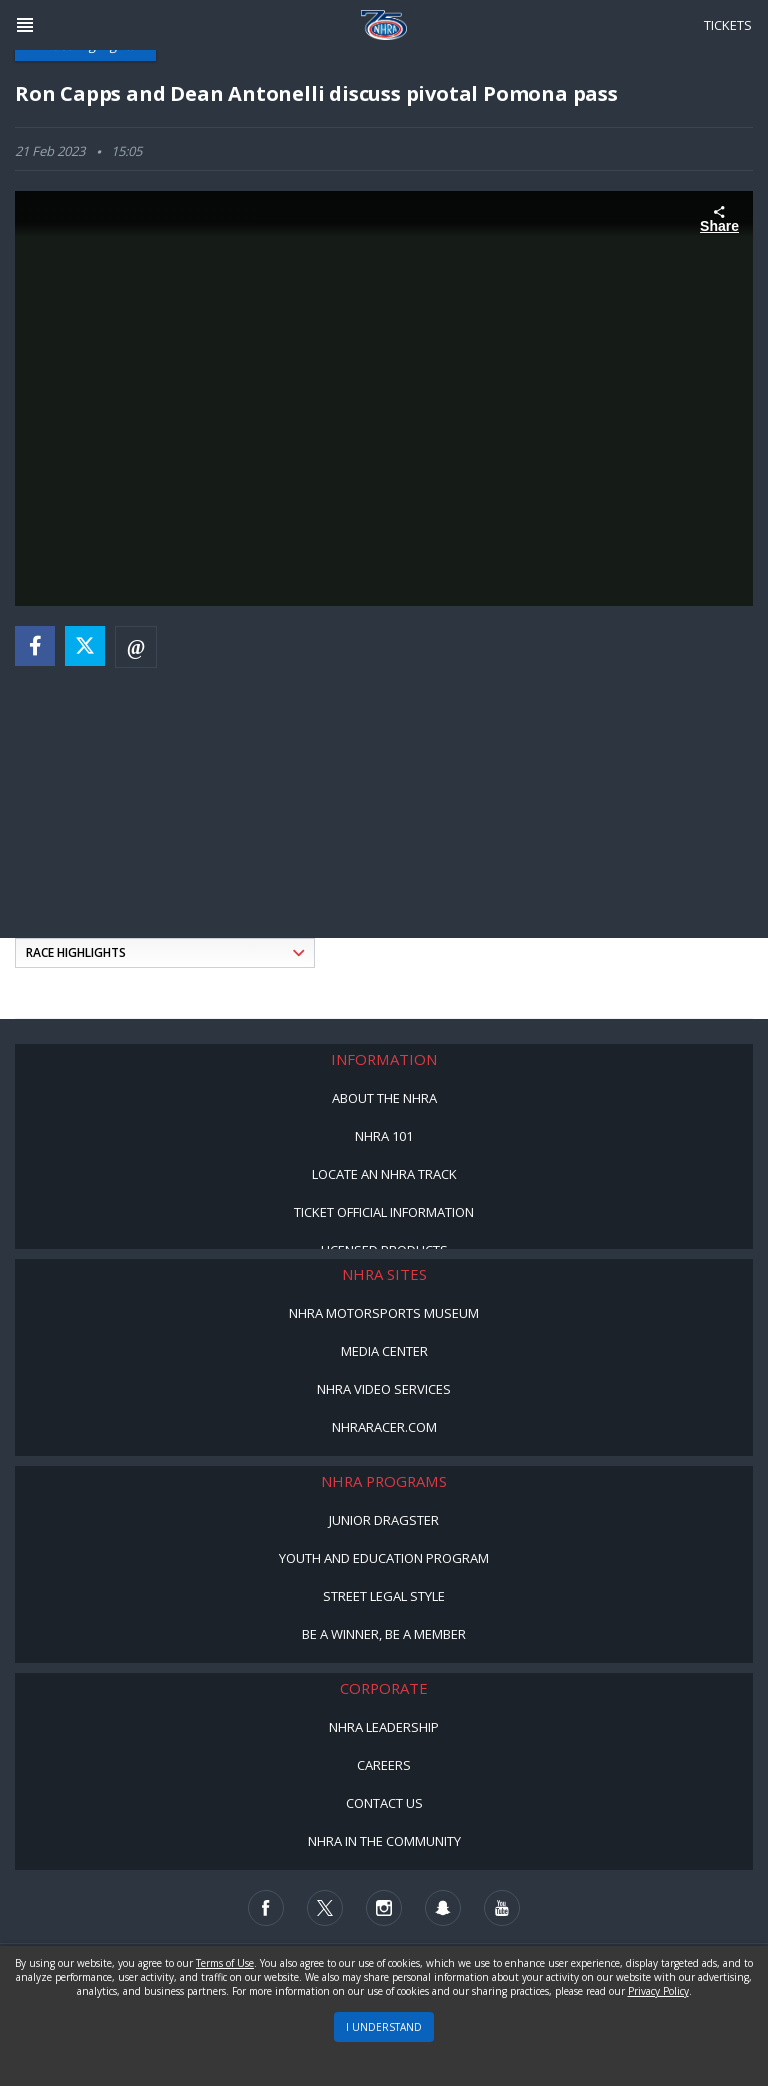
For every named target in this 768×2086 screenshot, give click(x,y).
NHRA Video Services (384, 1389)
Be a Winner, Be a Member (384, 1634)
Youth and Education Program (384, 1558)
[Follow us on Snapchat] (443, 1908)
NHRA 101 (384, 1136)
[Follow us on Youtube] (502, 1908)
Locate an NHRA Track (384, 1174)
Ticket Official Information (384, 1212)
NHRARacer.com (384, 1427)
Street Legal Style (384, 1596)
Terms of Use (225, 1963)
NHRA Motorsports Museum (384, 1313)
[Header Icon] (25, 25)
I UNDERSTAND (384, 2027)
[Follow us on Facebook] (266, 1908)
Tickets (728, 25)
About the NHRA (384, 1098)
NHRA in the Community (384, 1841)
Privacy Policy (658, 1991)
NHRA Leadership (384, 1727)
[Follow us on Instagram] (384, 1908)
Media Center (384, 1351)
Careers (384, 1765)
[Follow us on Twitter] (325, 1908)
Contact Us (384, 1803)
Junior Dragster (384, 1520)
